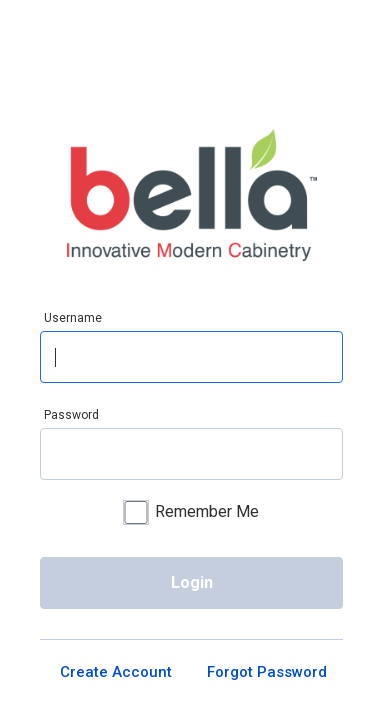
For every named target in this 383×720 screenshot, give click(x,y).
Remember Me (191, 514)
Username (73, 318)
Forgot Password (267, 680)
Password (71, 415)
